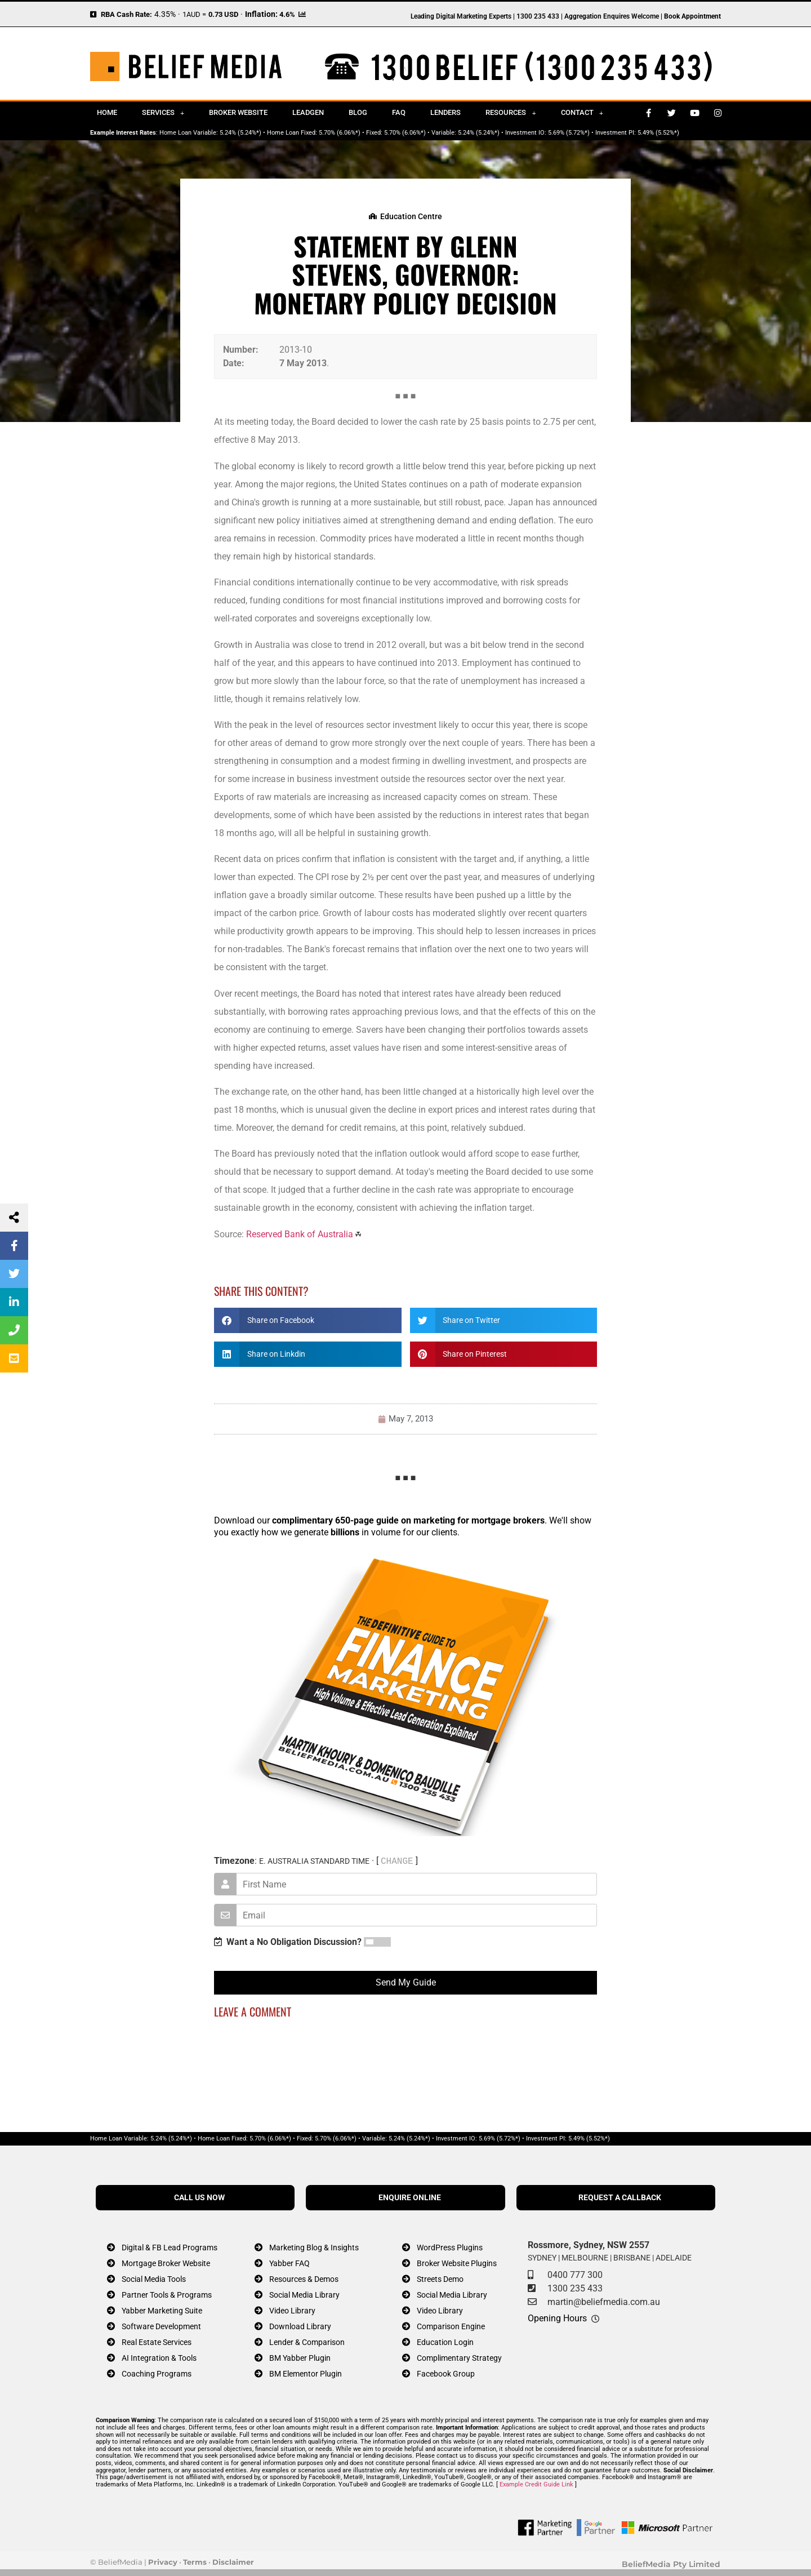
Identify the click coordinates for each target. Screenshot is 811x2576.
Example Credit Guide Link (536, 2484)
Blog (358, 112)
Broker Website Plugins (457, 2263)
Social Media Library (304, 2295)
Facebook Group (446, 2374)
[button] (308, 1320)
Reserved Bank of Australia (299, 1234)
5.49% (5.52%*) (658, 132)
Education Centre (411, 216)
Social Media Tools (154, 2279)
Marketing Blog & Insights (314, 2248)
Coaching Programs (156, 2374)
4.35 (162, 14)
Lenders (445, 112)
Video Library (292, 2311)
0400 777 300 (575, 2274)
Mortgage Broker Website (166, 2263)
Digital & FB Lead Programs (169, 2248)
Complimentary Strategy (459, 2358)
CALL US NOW (199, 2197)
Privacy (162, 2561)
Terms (195, 2561)
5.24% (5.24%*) (240, 132)
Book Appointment (692, 16)
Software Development (161, 2326)
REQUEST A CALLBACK (619, 2197)
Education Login (445, 2342)
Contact (582, 113)
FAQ (399, 112)
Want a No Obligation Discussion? (288, 1942)
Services (163, 113)
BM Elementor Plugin (305, 2374)
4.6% (287, 14)
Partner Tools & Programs (167, 2295)
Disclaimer (233, 2561)
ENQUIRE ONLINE (409, 2197)
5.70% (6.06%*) (339, 132)
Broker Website (238, 112)
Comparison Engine (451, 2326)
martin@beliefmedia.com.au (603, 2302)
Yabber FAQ (289, 2263)
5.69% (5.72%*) (569, 132)
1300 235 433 (575, 2288)
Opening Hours (557, 2318)
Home (107, 112)
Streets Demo (440, 2279)
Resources (510, 113)
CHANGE (397, 1861)
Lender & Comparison (307, 2342)
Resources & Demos (303, 2279)
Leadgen (308, 112)
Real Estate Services (156, 2342)
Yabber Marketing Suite (162, 2311)
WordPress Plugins (450, 2248)
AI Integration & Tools (159, 2358)
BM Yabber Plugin (300, 2358)
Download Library (300, 2326)
